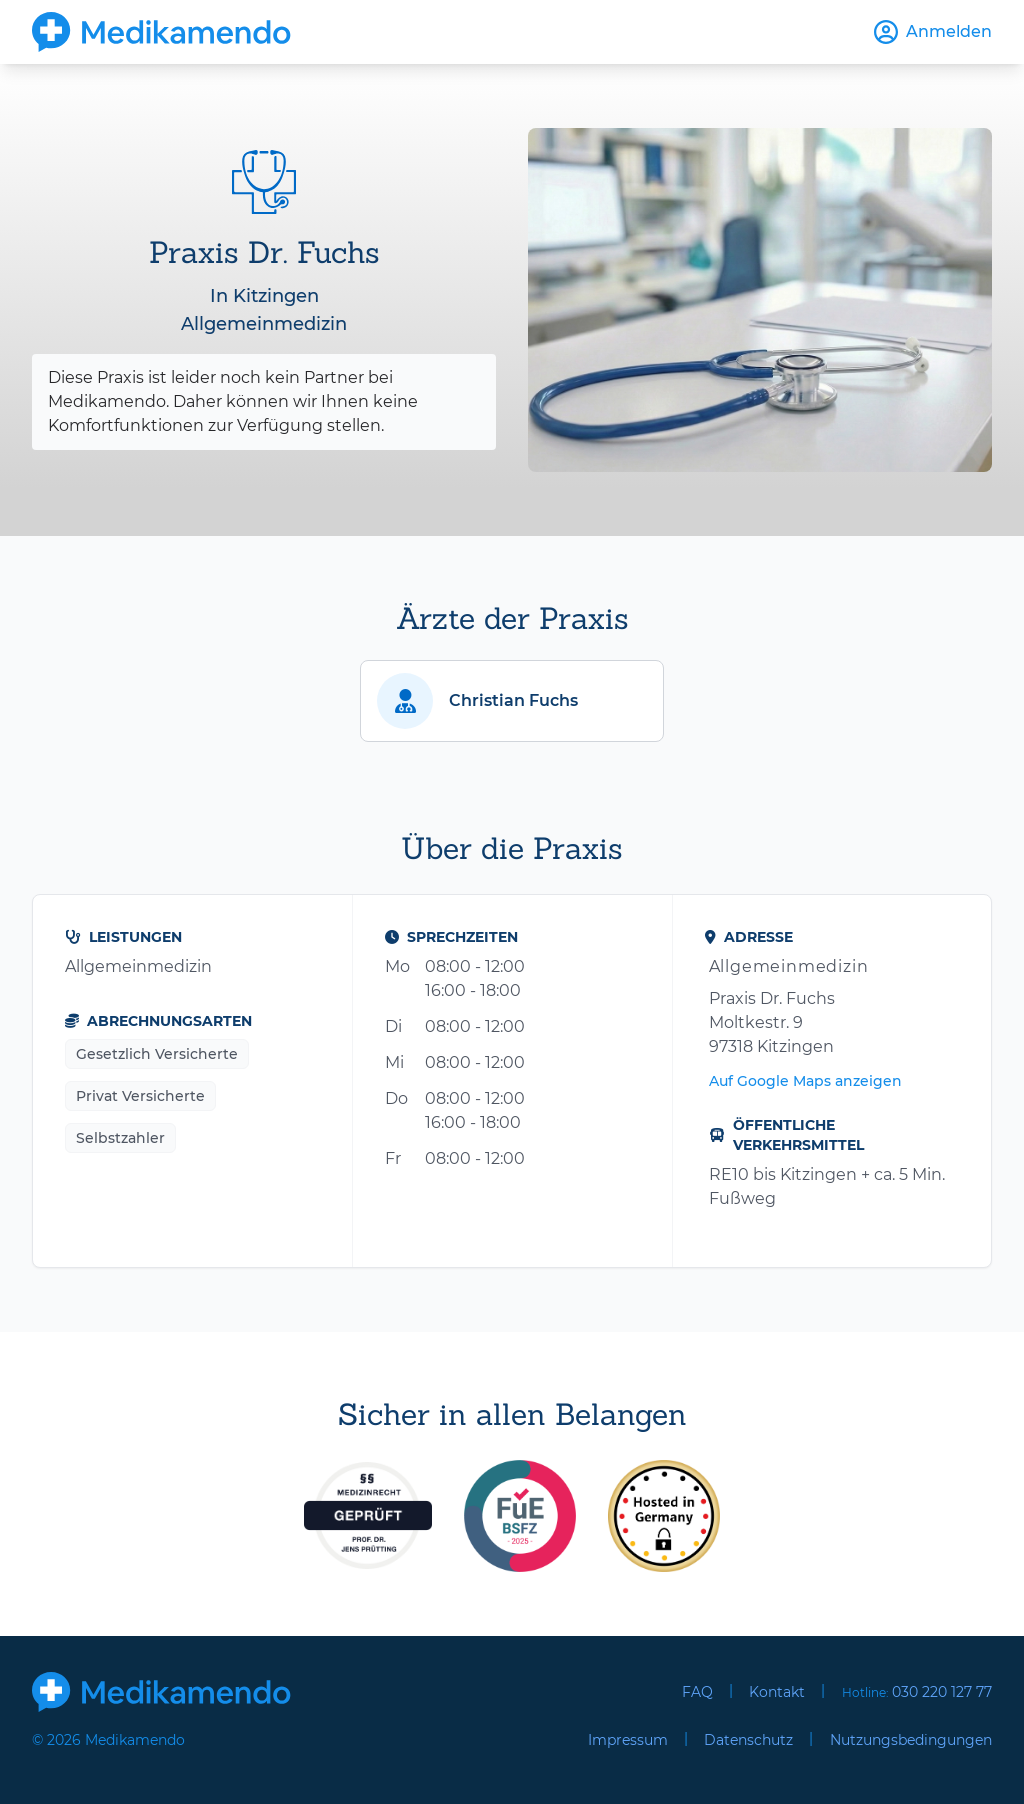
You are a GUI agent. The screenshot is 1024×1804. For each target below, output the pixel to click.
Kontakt (777, 1692)
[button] (512, 701)
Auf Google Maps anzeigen (805, 1081)
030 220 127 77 (942, 1692)
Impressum (628, 1740)
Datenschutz (748, 1740)
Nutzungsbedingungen (911, 1740)
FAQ (697, 1692)
